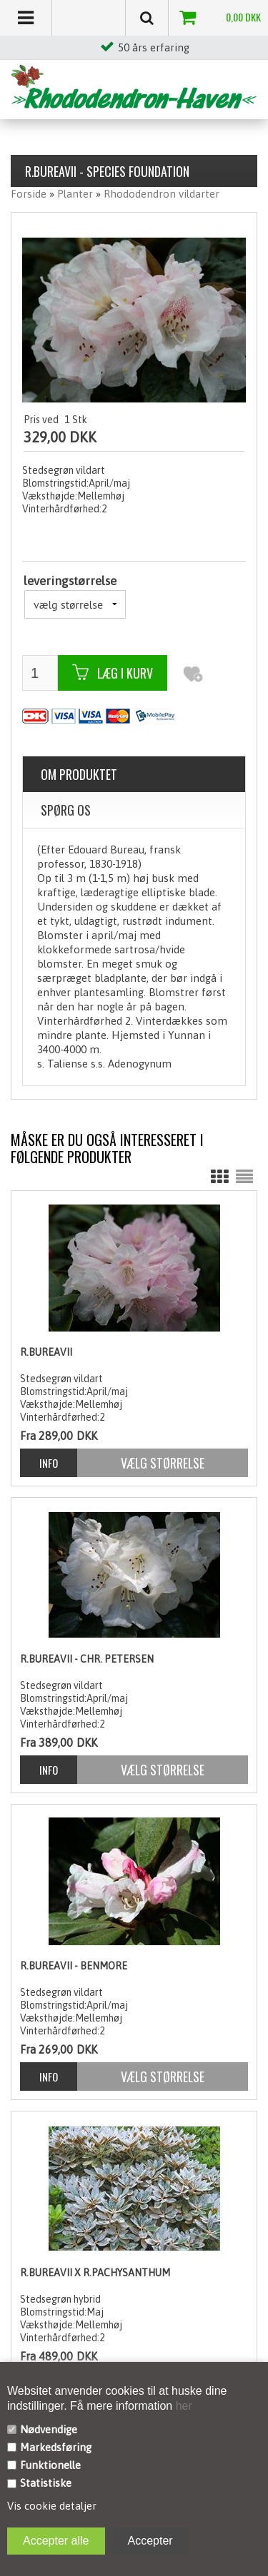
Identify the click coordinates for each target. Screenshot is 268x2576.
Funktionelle (50, 2465)
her (182, 2406)
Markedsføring (55, 2447)
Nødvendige (48, 2429)
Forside (28, 194)
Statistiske (45, 2483)
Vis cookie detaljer (51, 2506)
